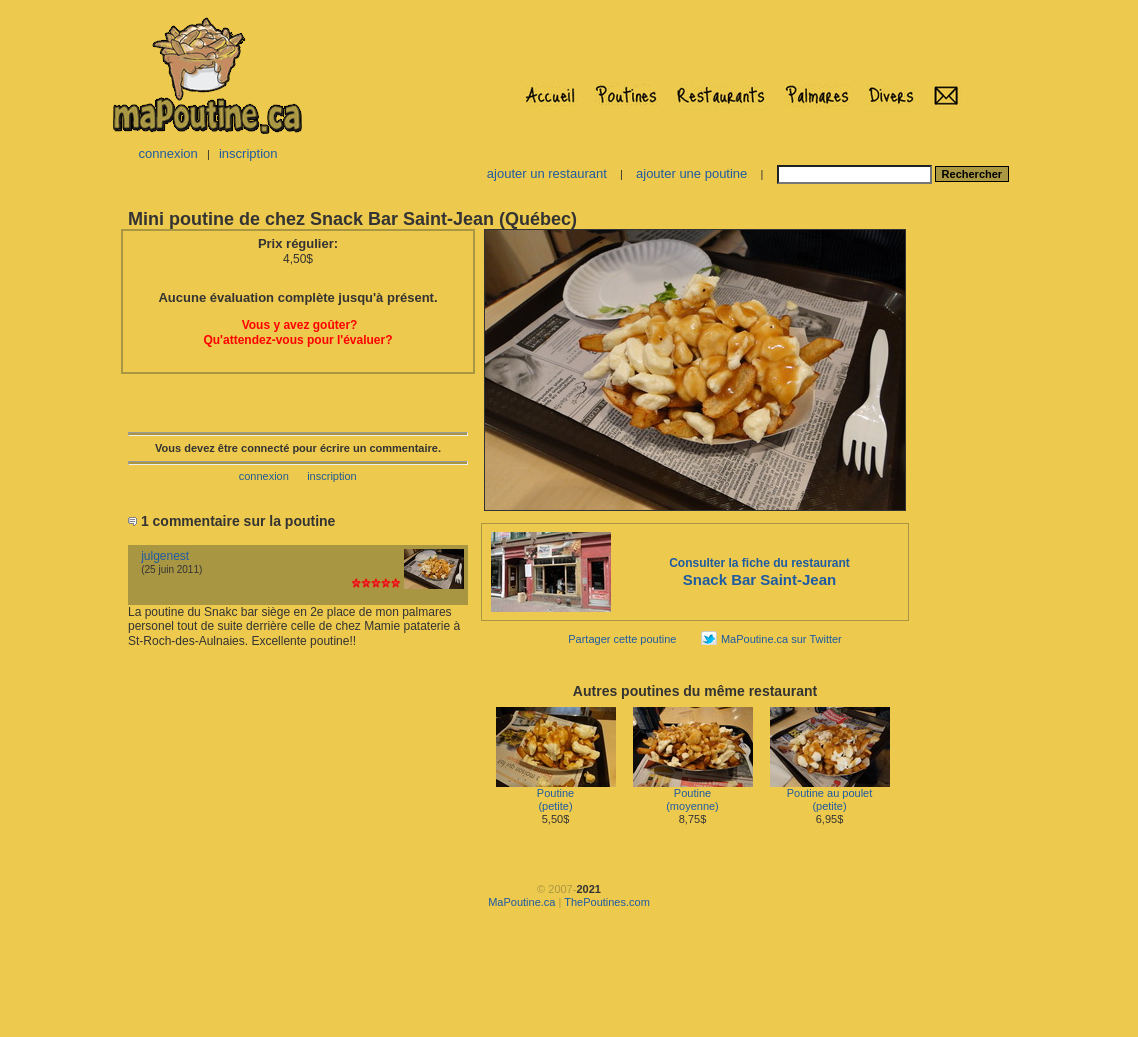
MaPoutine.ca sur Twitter (781, 639)
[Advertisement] (569, 981)
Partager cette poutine (622, 639)
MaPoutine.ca (521, 902)
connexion (167, 153)
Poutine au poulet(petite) (830, 794)
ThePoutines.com (607, 902)
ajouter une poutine (691, 173)
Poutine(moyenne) (693, 794)
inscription (248, 153)
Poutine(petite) (556, 794)
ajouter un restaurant (547, 173)
